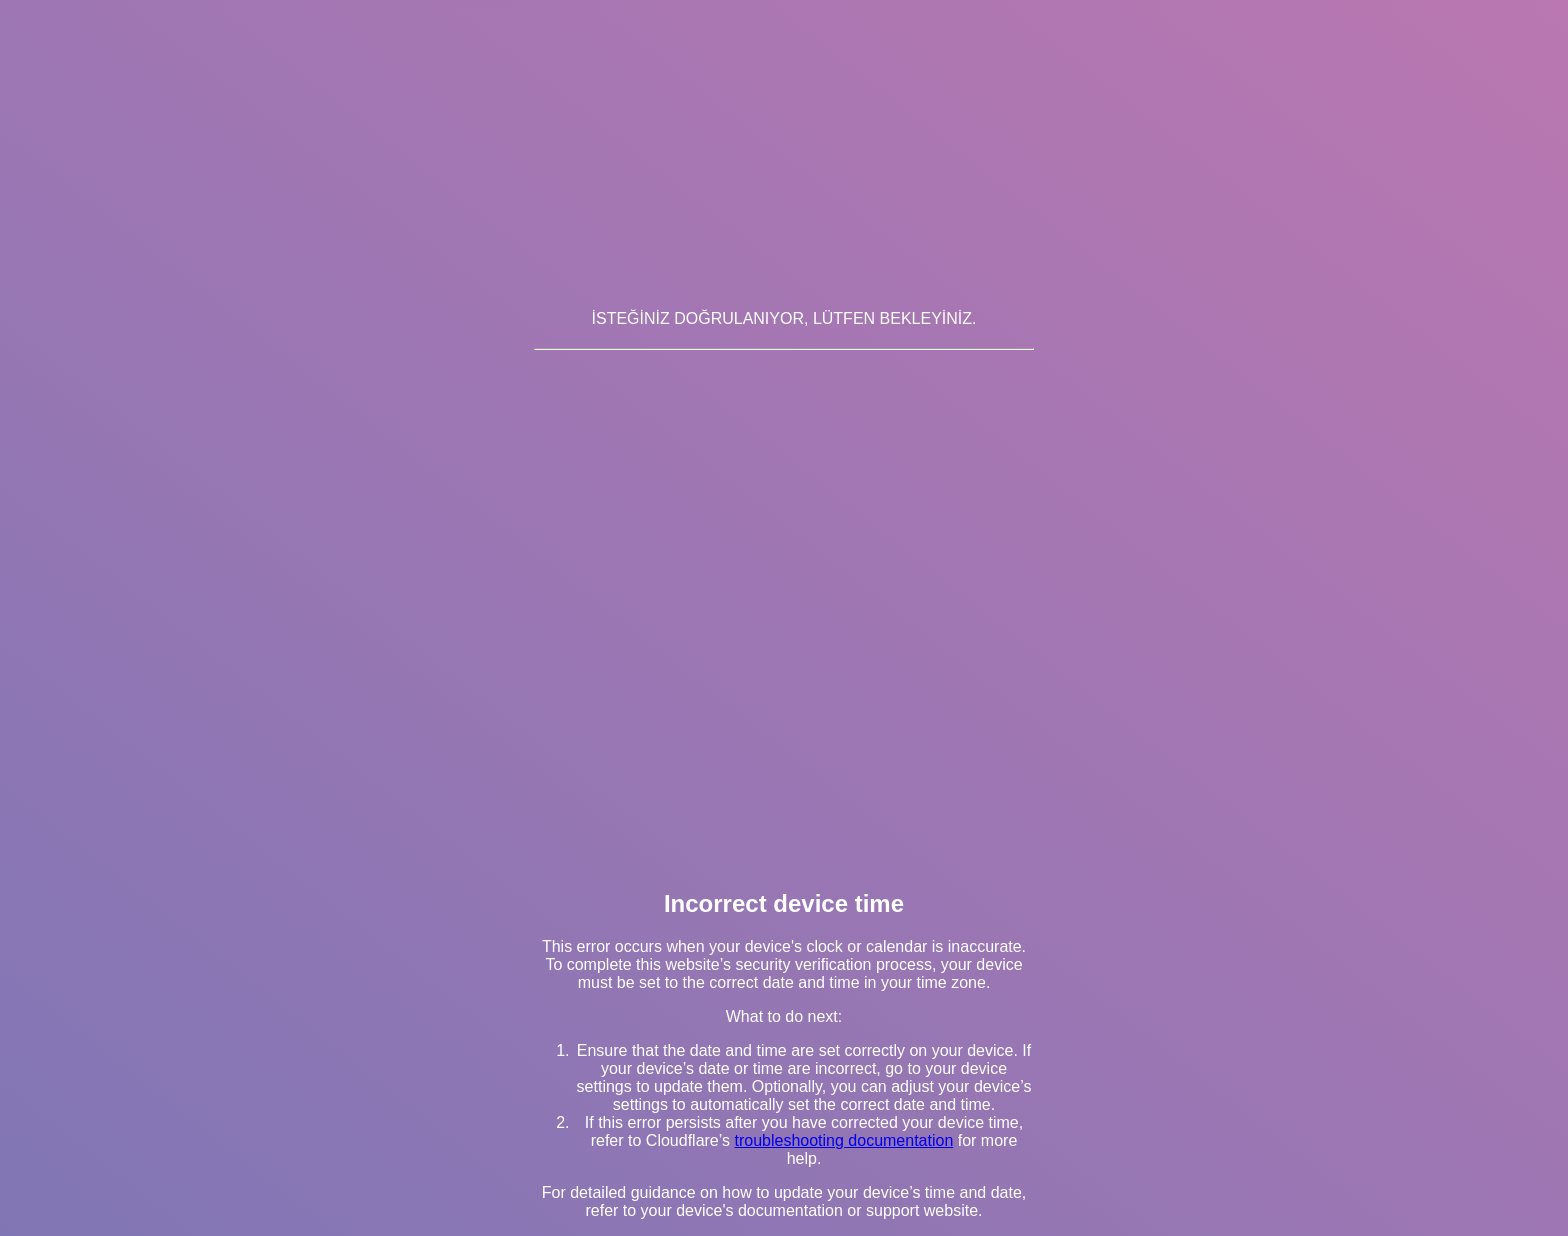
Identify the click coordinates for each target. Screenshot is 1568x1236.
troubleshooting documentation (843, 1140)
